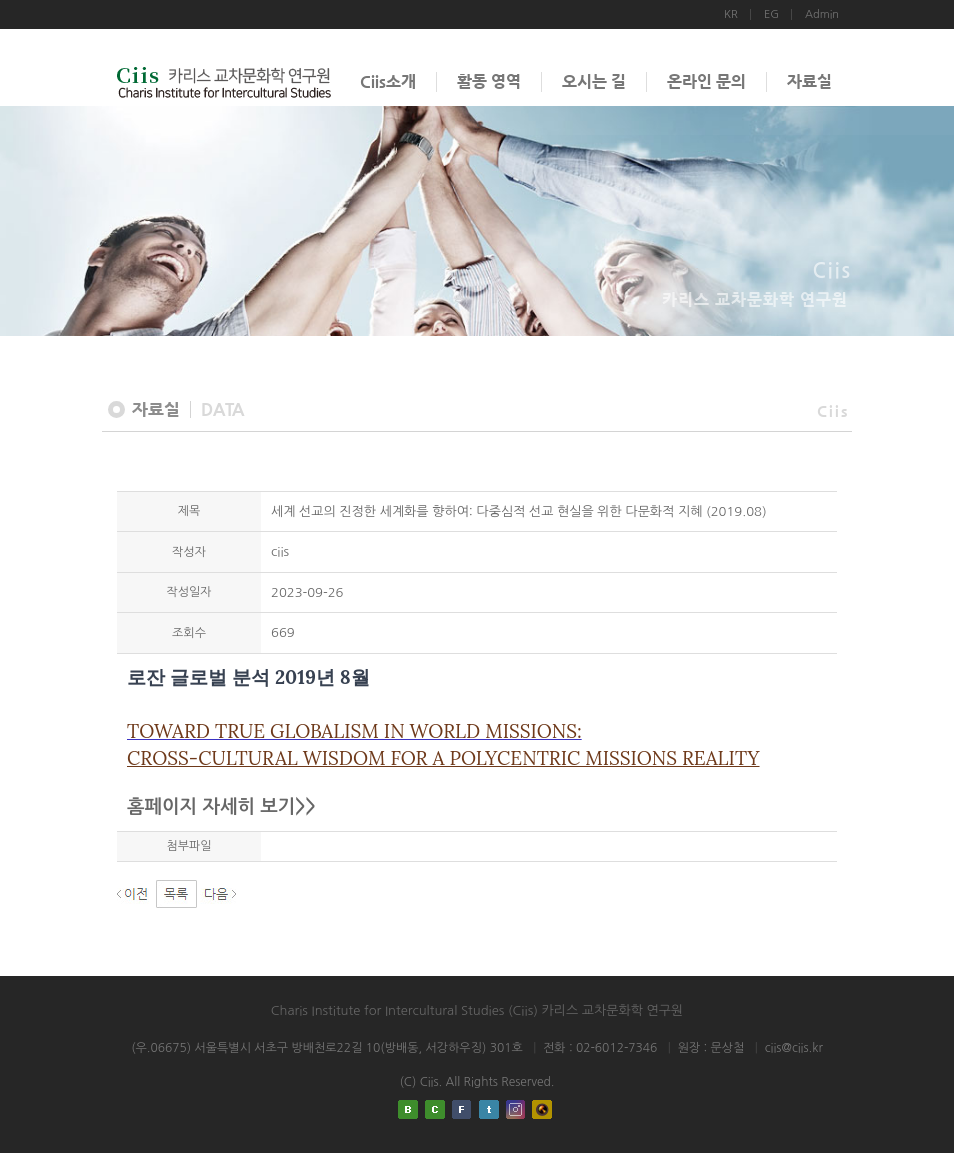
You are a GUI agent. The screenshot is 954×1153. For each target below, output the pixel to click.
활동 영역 (489, 81)
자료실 (809, 81)
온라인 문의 (706, 81)
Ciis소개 (388, 81)
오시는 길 (594, 81)
